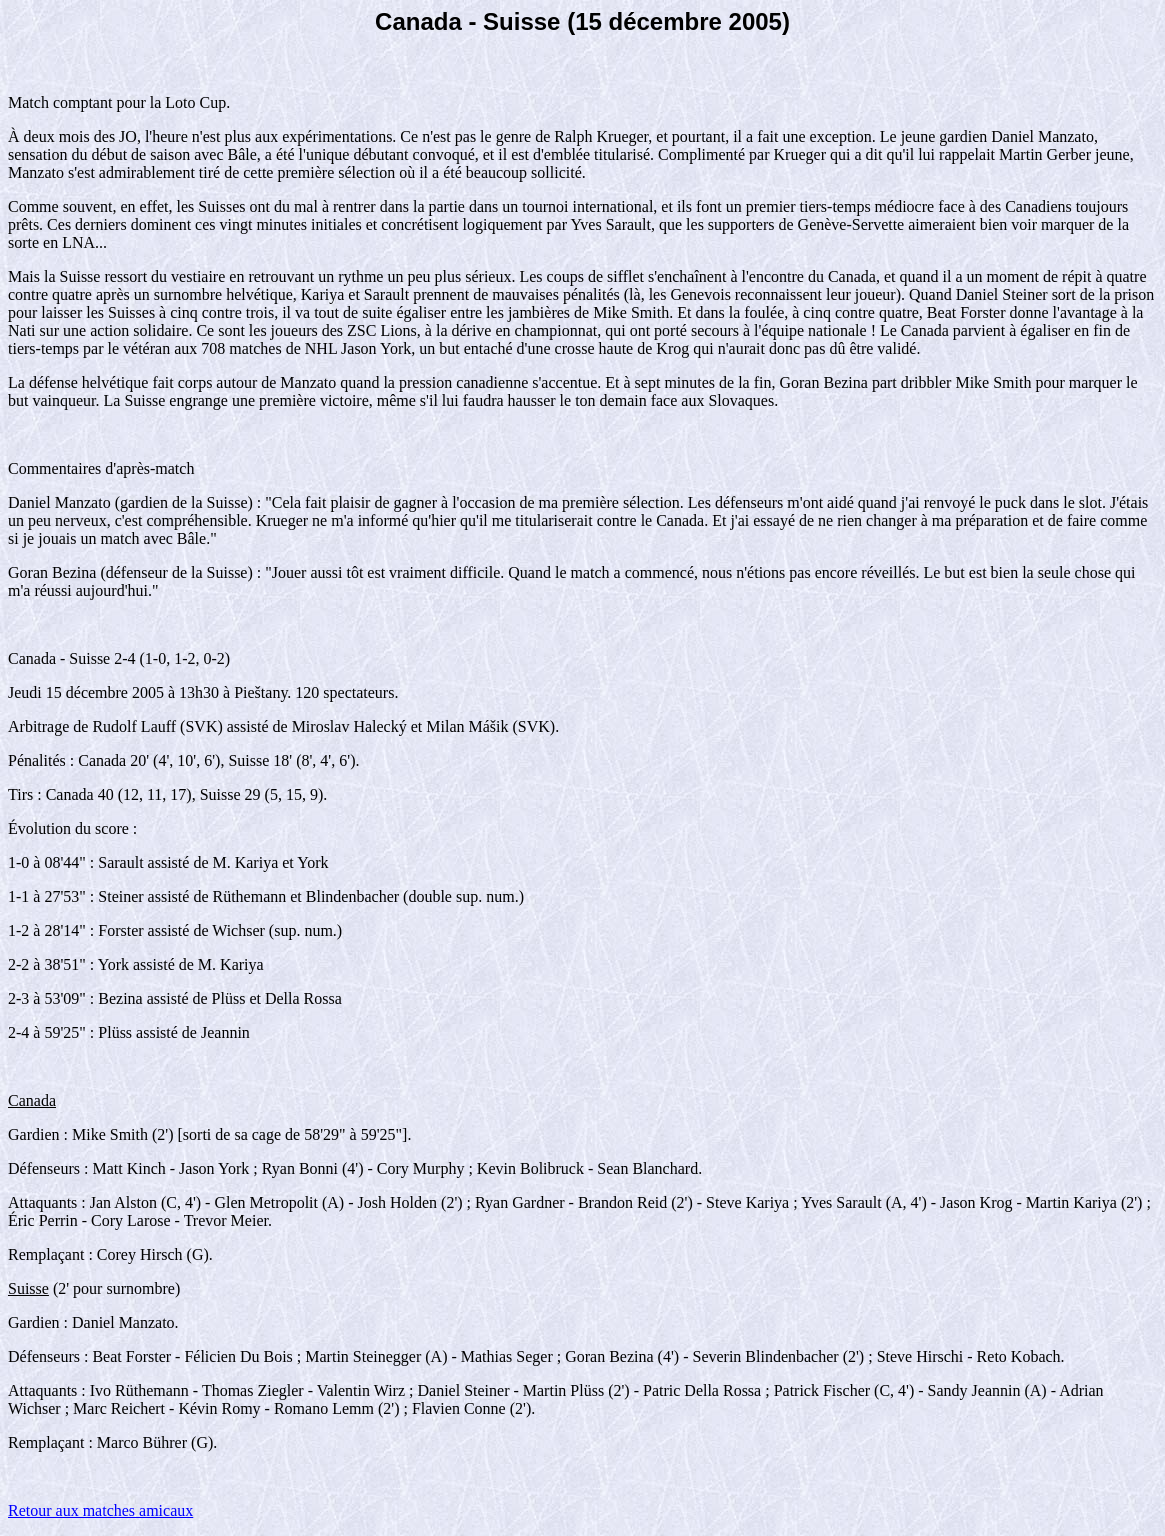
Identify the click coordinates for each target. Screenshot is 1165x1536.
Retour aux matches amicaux (100, 1510)
